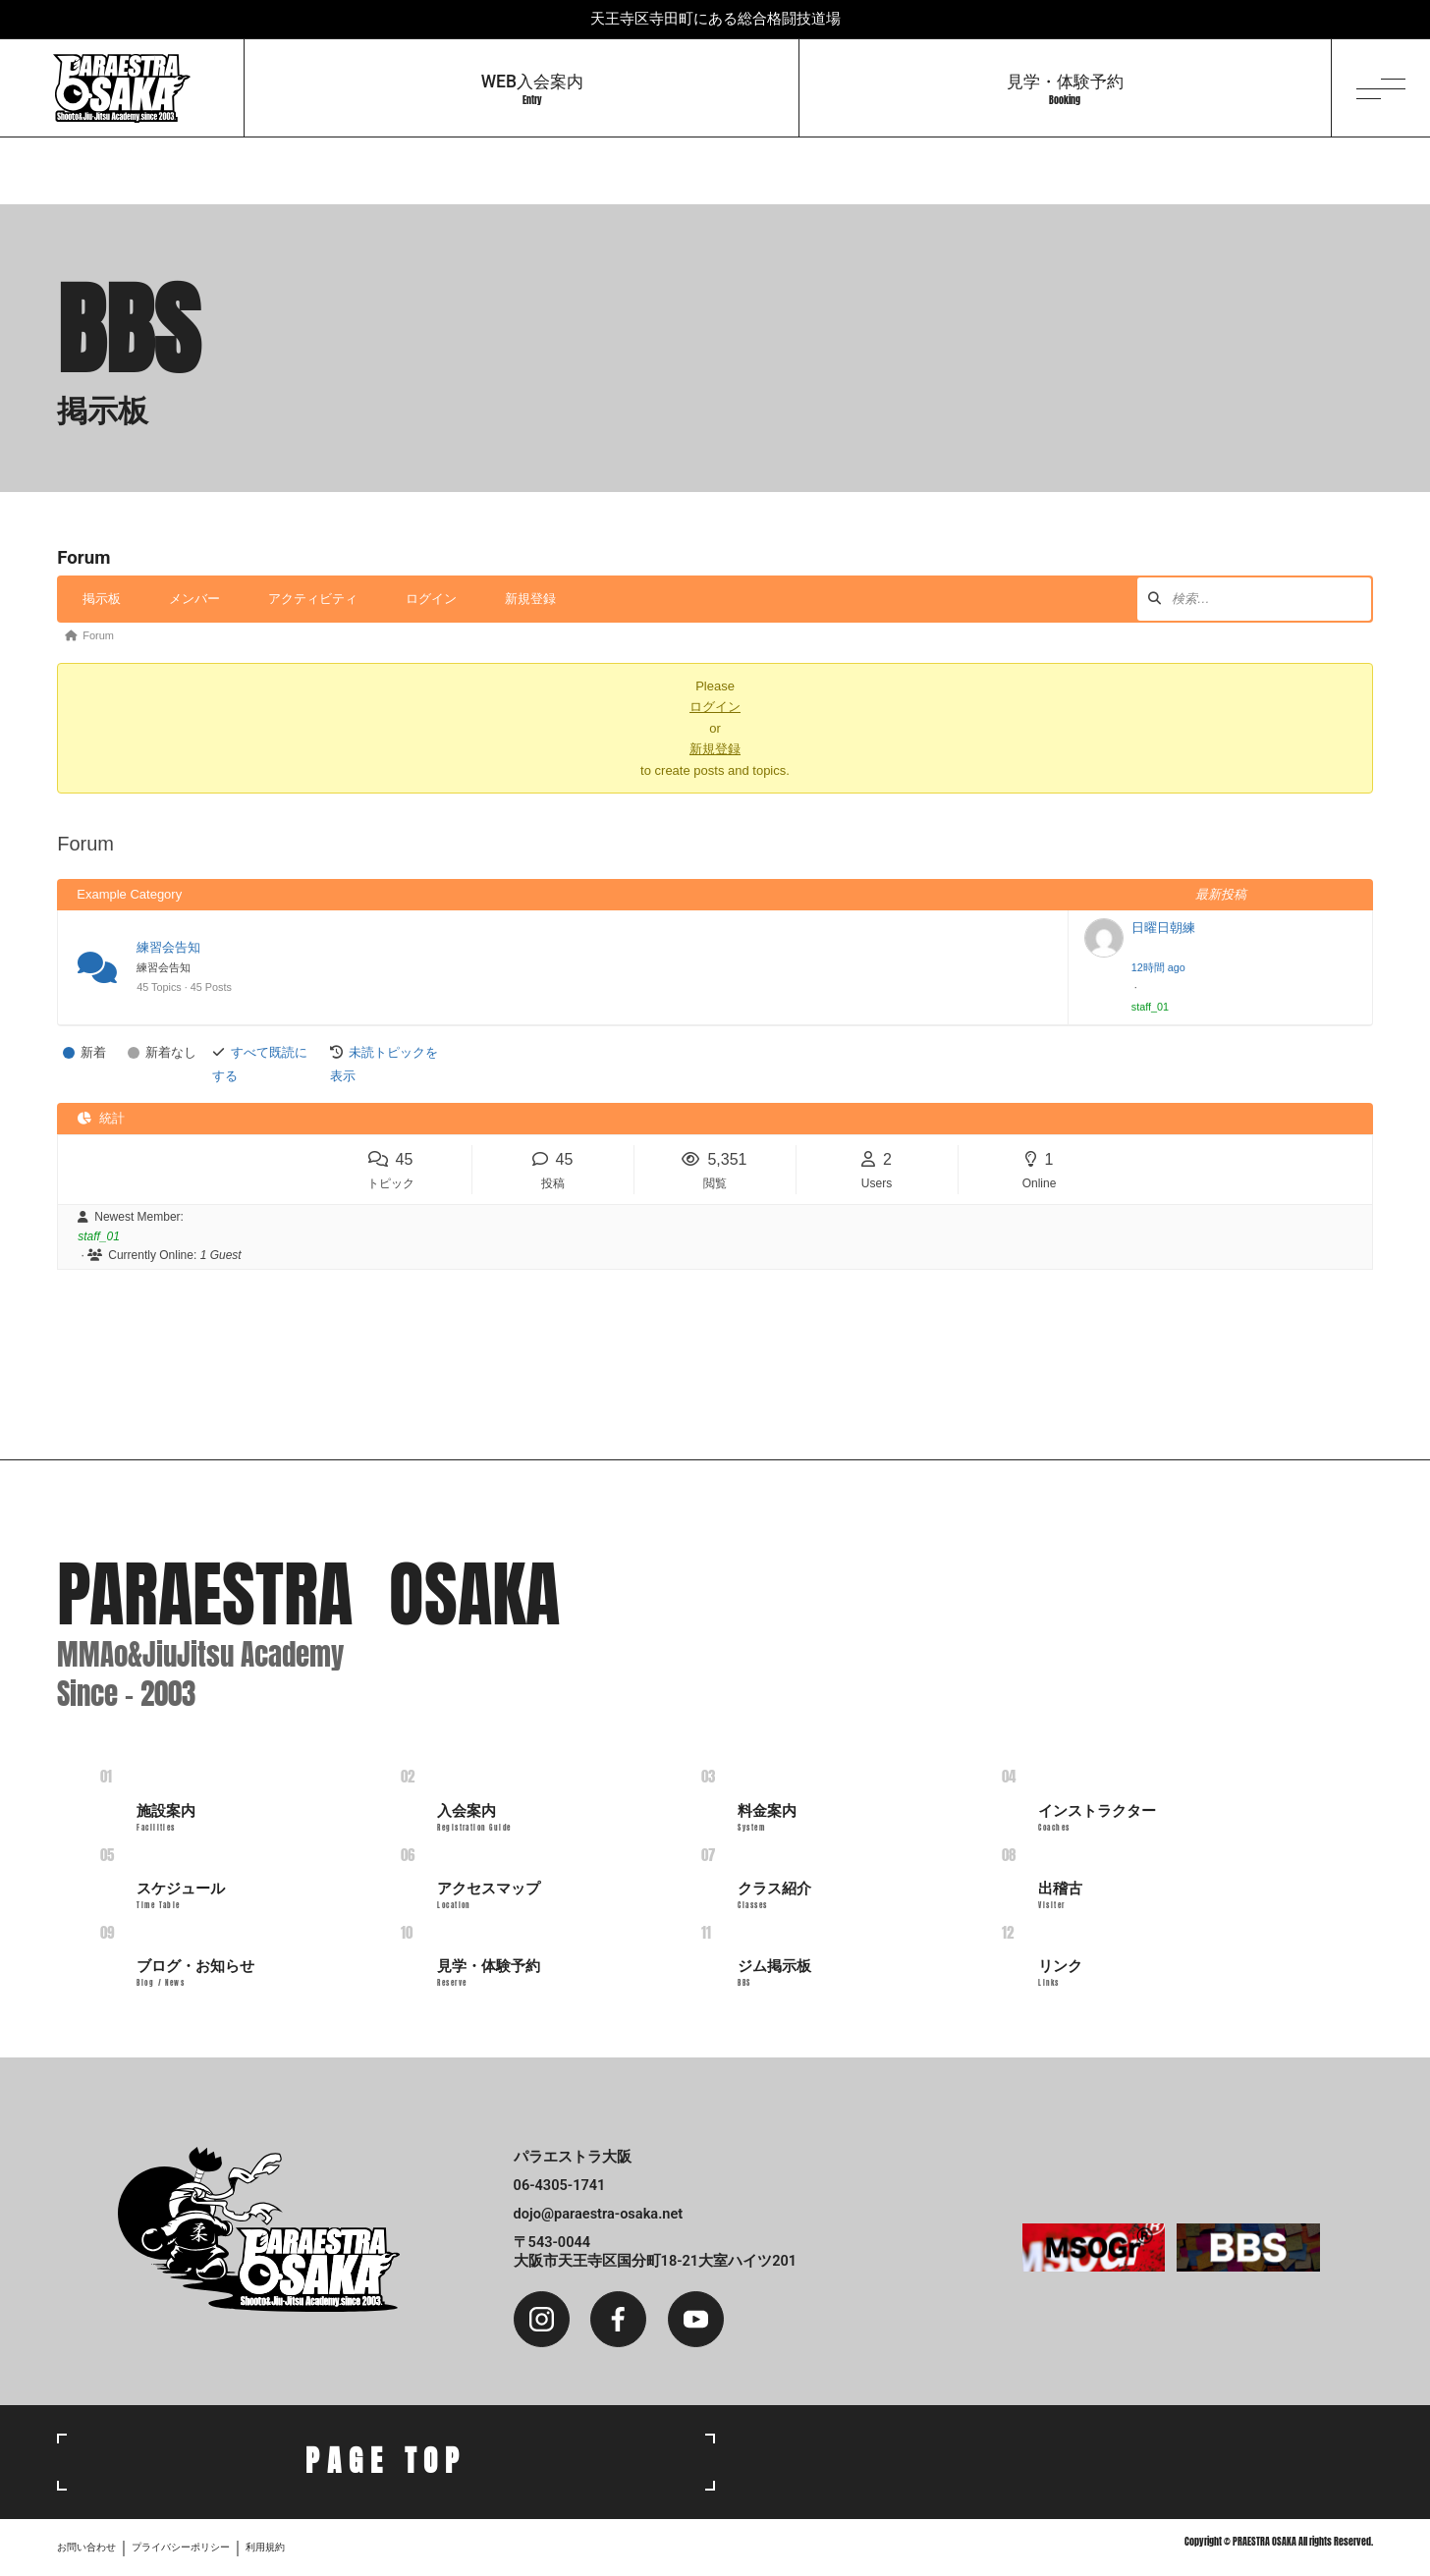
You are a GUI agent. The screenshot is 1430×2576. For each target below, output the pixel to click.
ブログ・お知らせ (195, 1973)
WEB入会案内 (532, 89)
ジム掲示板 (774, 1973)
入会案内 (474, 1818)
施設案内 (166, 1818)
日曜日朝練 (1163, 927)
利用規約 (265, 2547)
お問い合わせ (86, 2547)
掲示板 (101, 598)
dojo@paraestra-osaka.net (599, 2213)
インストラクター (1097, 1818)
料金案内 (767, 1818)
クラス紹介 (774, 1895)
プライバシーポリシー (181, 2547)
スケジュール (181, 1895)
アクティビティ (313, 598)
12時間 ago (1158, 967)
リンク (1060, 1973)
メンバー (194, 598)
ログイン (431, 598)
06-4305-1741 (560, 2185)
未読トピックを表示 (384, 1064)
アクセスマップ (488, 1895)
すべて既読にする (259, 1064)
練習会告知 (168, 947)
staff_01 (1150, 1007)
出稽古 (1060, 1895)
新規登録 (530, 598)
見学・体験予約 (1065, 89)
